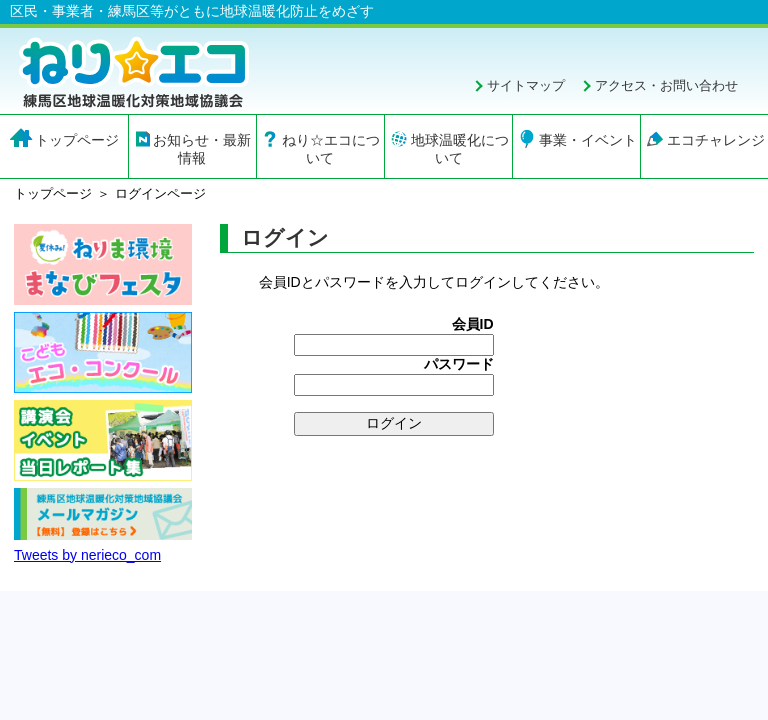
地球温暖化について (460, 149)
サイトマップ (526, 86)
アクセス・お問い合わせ (666, 86)
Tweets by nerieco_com (87, 555)
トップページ (77, 140)
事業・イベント (588, 140)
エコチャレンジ (716, 140)
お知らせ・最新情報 (202, 149)
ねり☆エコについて (331, 149)
